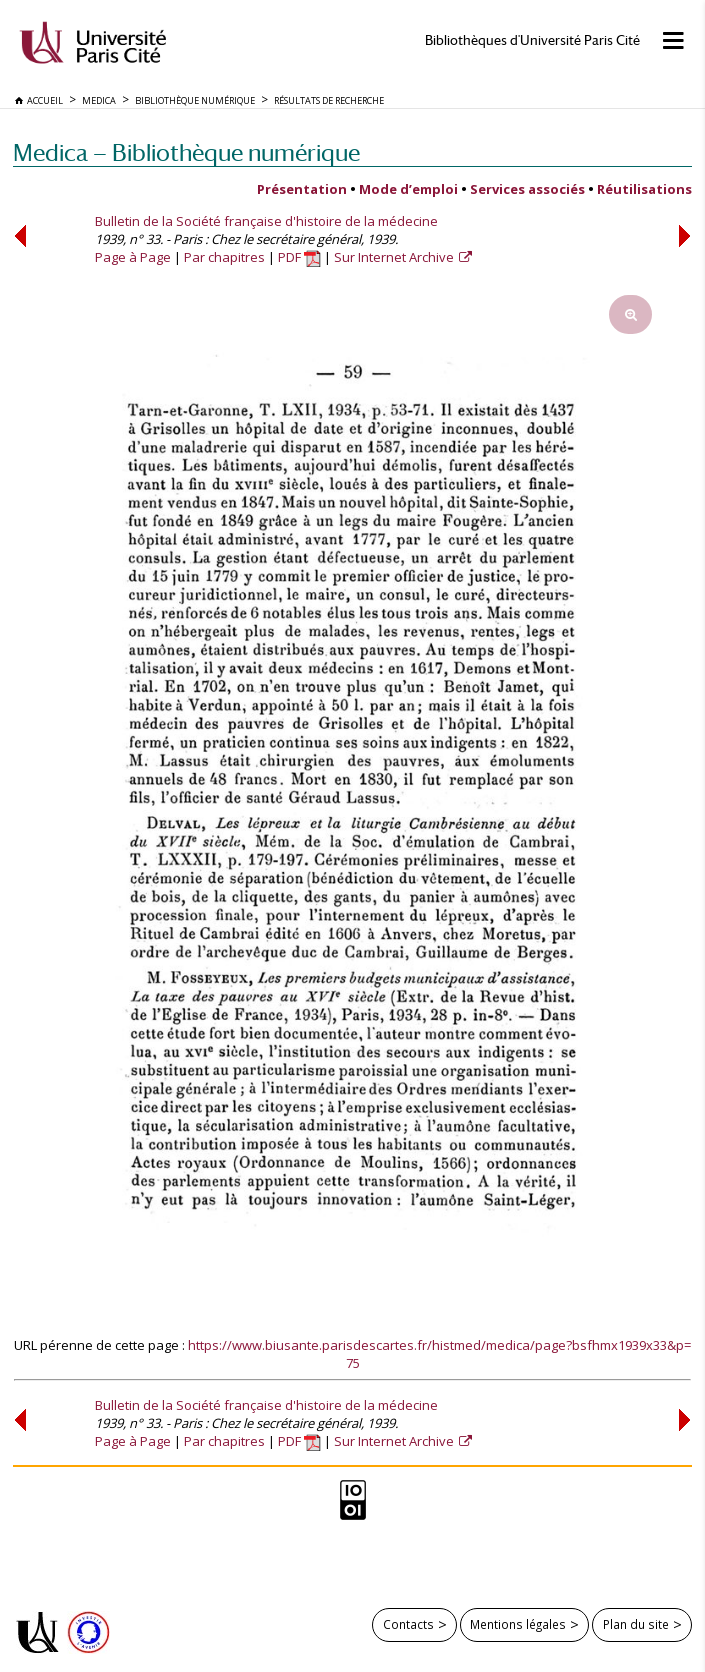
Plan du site (636, 1624)
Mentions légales (518, 1624)
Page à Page (133, 257)
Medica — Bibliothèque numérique (186, 152)
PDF (299, 257)
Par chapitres (224, 257)
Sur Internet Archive (395, 257)
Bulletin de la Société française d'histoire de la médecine (266, 221)
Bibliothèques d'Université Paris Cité (532, 40)
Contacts (408, 1624)
